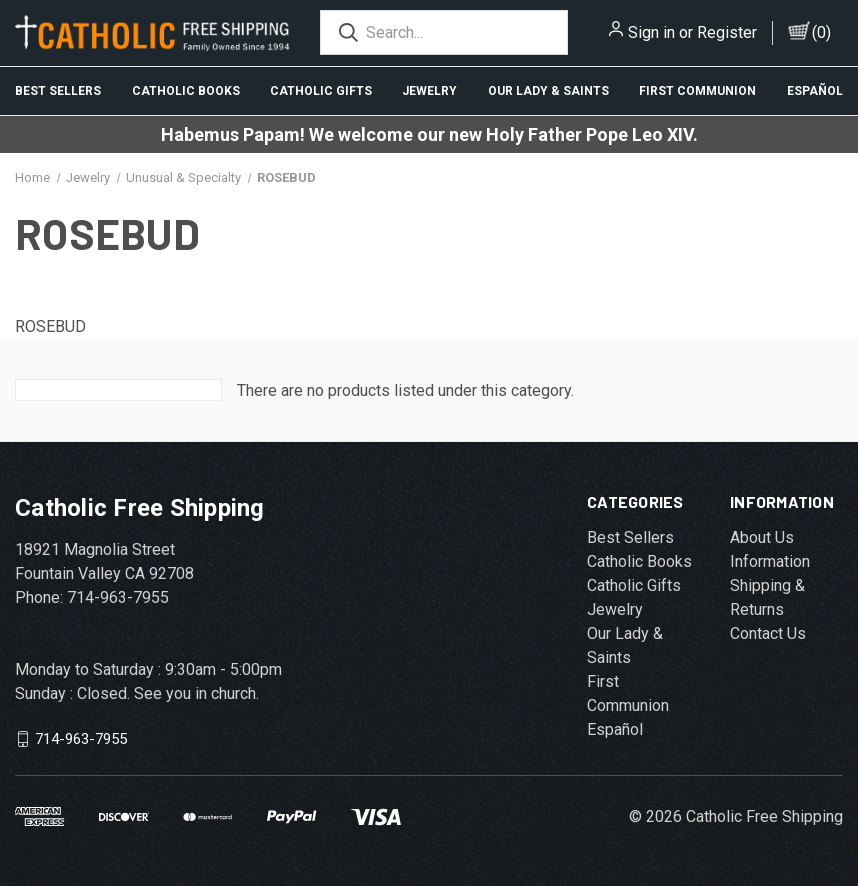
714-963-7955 (81, 739)
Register (727, 32)
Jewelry (429, 91)
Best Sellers (58, 91)
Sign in (651, 32)
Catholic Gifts (321, 91)
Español (815, 91)
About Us (762, 537)
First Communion (697, 91)
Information (770, 561)
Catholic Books (186, 91)
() (821, 32)
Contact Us (768, 633)
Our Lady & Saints (548, 91)
